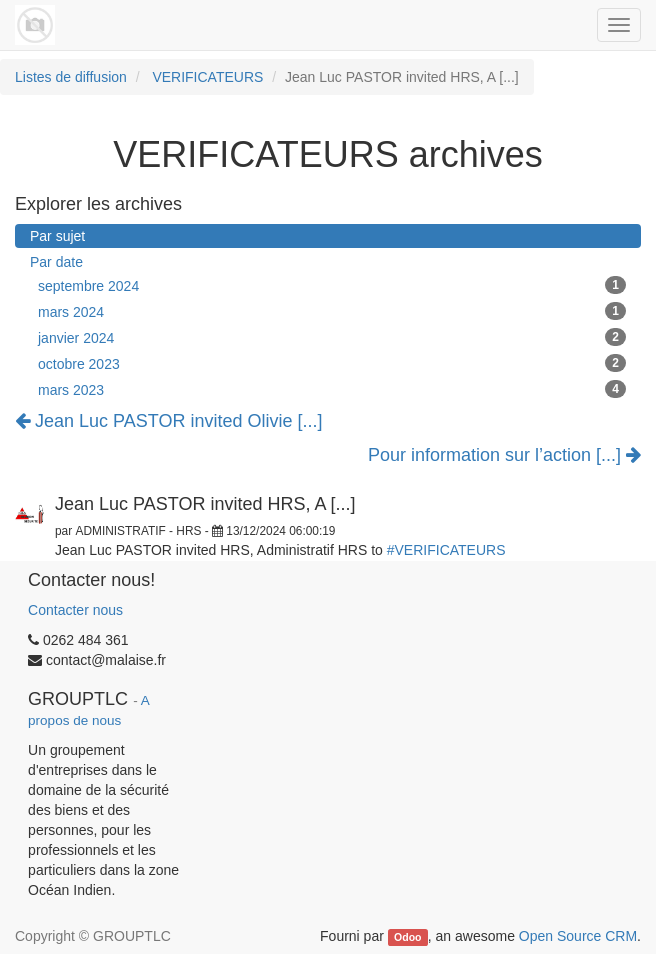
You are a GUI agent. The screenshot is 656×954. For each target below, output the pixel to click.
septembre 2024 (332, 285)
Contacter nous (75, 610)
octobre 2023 (332, 363)
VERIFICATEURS (207, 77)
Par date (56, 262)
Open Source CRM (578, 936)
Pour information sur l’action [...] (504, 455)
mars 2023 (332, 389)
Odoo (407, 937)
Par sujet (57, 236)
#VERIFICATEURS (446, 550)
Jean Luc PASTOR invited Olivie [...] (168, 421)
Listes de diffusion (71, 77)
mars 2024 (332, 311)
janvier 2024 (332, 337)
